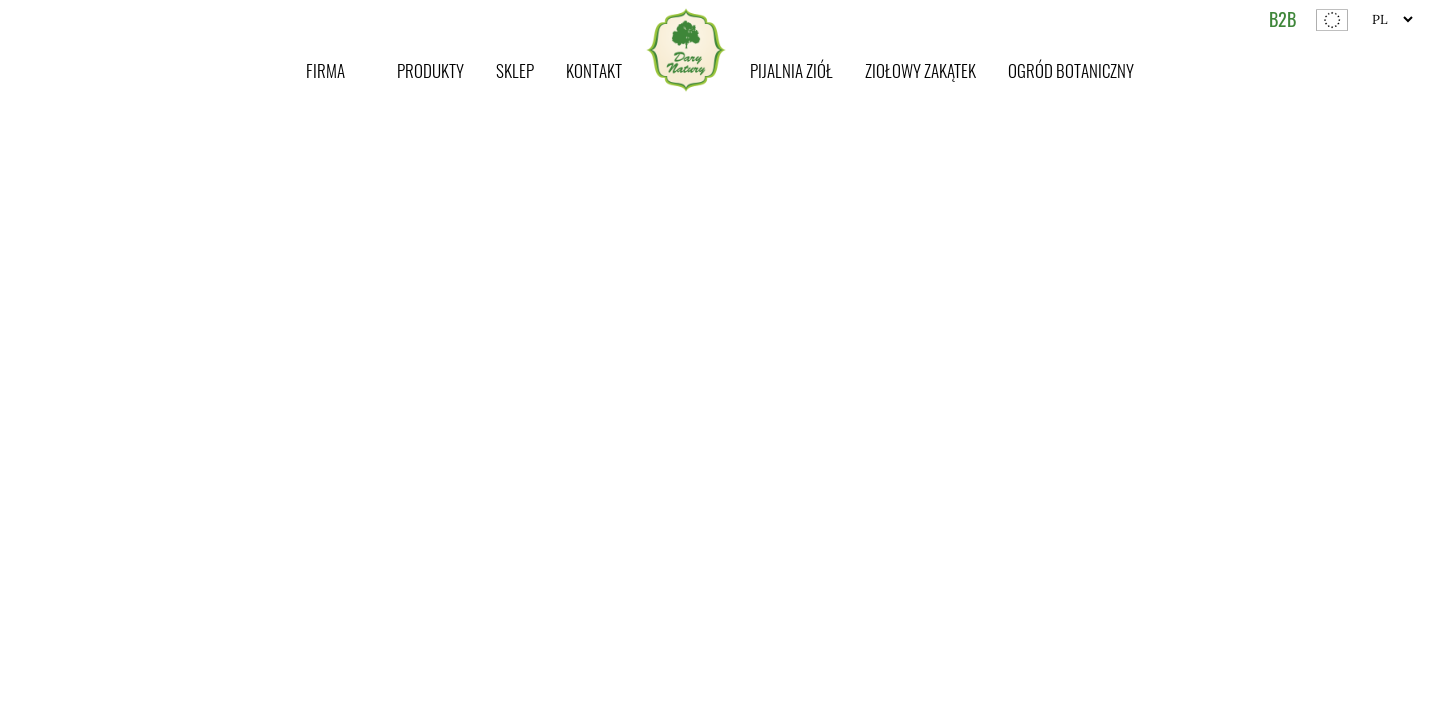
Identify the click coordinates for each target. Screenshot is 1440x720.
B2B (1282, 19)
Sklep (515, 70)
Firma (325, 70)
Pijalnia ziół (791, 70)
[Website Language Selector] (1392, 19)
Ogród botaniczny (1071, 70)
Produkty (430, 70)
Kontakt (594, 70)
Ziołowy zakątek (920, 70)
